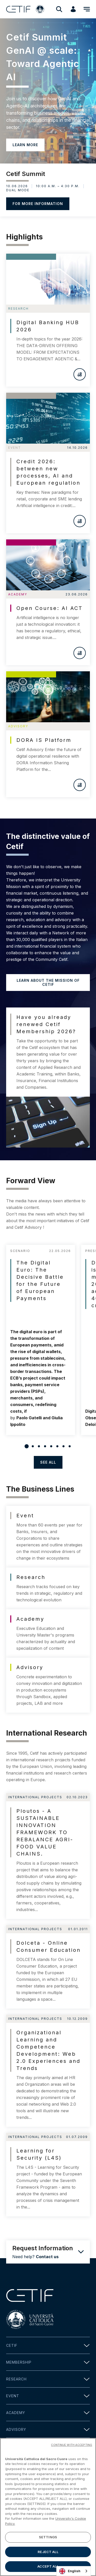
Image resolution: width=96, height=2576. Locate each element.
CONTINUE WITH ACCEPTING (71, 2445)
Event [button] (48, 2396)
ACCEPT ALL (47, 2566)
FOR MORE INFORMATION (38, 203)
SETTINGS (48, 2537)
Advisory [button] (48, 2429)
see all (48, 1462)
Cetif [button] (48, 2345)
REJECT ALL (48, 2552)
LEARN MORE (25, 145)
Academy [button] (48, 2412)
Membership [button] (48, 2362)
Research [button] (48, 2379)
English (69, 2571)
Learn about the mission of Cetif (48, 982)
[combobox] (73, 2571)
